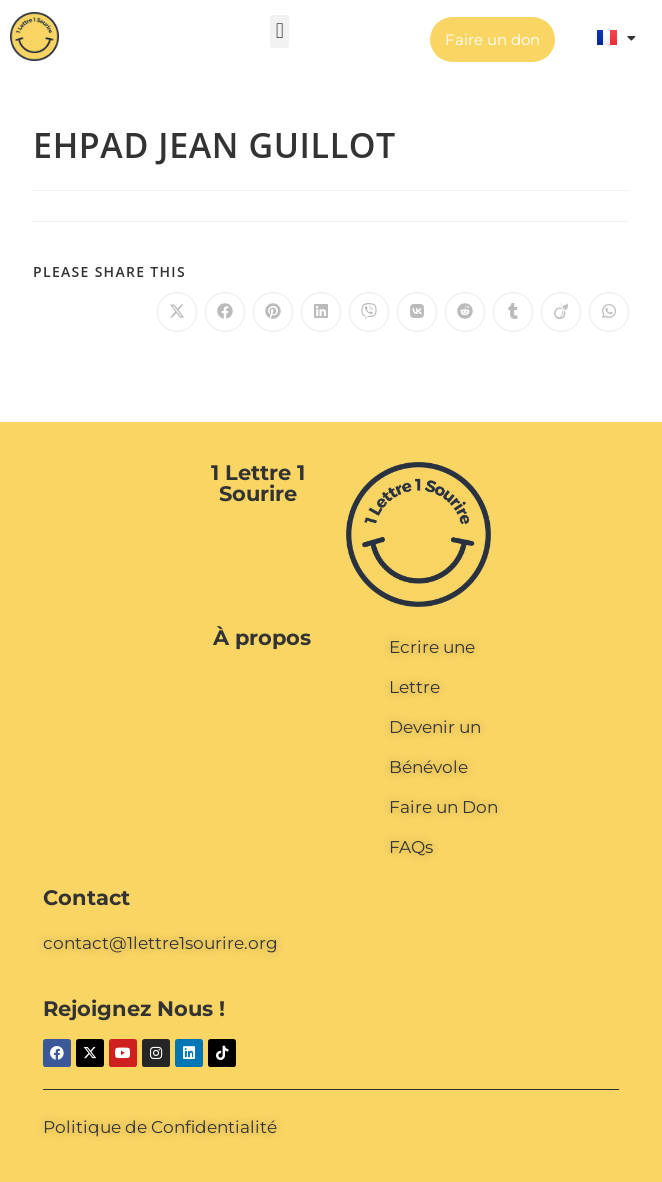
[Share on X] (177, 312)
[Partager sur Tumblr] (513, 312)
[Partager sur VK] (417, 312)
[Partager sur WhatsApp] (609, 312)
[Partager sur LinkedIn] (321, 312)
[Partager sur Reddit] (465, 312)
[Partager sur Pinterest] (273, 312)
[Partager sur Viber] (369, 312)
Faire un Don (443, 807)
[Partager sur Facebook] (225, 312)
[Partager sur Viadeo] (561, 312)
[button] (279, 31)
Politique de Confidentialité (160, 1127)
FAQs (411, 847)
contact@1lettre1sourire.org (160, 943)
